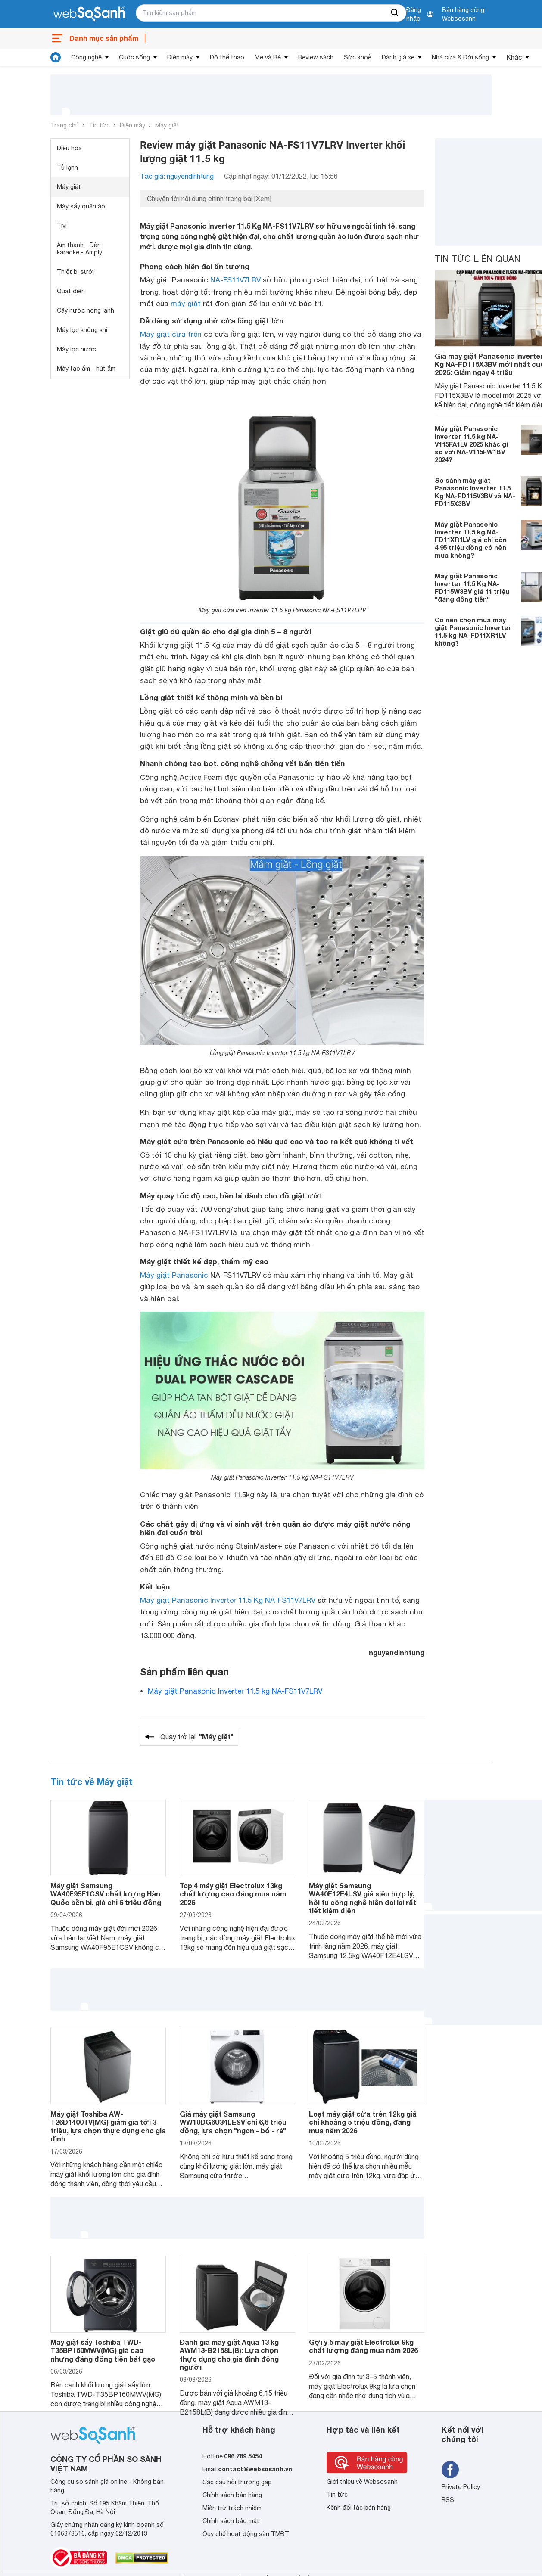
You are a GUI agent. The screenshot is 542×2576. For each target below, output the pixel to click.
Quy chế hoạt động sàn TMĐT (245, 2533)
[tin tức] (55, 57)
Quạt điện (71, 291)
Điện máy (180, 57)
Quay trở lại (197, 1736)
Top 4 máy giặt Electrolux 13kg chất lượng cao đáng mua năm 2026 (233, 1893)
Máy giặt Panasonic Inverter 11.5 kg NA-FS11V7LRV (235, 1691)
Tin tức (99, 125)
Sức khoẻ (357, 57)
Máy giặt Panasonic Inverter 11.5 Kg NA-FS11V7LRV (227, 1600)
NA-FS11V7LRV (235, 280)
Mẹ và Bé (268, 57)
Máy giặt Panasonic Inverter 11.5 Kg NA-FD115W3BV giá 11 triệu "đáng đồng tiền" (472, 587)
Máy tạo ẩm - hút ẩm (86, 368)
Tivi (62, 225)
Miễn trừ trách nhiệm (232, 2508)
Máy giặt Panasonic (174, 1275)
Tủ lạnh (67, 167)
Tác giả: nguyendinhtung (177, 176)
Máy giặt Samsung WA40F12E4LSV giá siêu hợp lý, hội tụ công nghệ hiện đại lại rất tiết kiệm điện (362, 1898)
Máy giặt (167, 125)
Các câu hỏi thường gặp (237, 2482)
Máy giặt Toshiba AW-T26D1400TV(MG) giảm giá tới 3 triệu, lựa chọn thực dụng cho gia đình (108, 2126)
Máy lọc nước (76, 349)
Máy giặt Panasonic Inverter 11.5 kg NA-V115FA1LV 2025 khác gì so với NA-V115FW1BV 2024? (471, 444)
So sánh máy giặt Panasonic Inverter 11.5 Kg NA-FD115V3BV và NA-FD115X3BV (475, 491)
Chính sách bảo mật (230, 2520)
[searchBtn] (395, 13)
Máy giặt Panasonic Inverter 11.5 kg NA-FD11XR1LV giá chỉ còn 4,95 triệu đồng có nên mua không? (471, 539)
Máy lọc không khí (82, 329)
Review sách (315, 57)
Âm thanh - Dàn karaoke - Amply (79, 249)
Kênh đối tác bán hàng (359, 2507)
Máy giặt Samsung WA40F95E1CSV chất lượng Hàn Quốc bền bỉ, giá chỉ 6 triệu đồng (105, 1893)
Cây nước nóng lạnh (85, 310)
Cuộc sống (134, 57)
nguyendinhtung (396, 1652)
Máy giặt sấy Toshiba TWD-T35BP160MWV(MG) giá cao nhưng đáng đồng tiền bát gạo (102, 2350)
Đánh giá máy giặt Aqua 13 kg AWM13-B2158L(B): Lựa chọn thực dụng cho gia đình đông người (229, 2354)
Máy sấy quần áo (81, 206)
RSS (448, 2499)
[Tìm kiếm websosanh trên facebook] (450, 2469)
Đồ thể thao (227, 57)
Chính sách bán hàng (232, 2495)
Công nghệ (86, 57)
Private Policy (461, 2486)
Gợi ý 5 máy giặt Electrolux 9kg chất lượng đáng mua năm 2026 (363, 2346)
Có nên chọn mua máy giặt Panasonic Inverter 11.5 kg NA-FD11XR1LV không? (473, 631)
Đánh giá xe (398, 57)
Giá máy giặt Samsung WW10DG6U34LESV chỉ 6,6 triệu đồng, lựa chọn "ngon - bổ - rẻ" (233, 2122)
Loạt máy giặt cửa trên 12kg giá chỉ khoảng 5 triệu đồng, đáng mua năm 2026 (363, 2122)
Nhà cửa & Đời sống (460, 57)
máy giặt (186, 303)
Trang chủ (64, 125)
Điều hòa (69, 148)
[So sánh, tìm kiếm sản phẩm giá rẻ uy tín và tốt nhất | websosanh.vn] (89, 14)
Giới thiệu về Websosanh (362, 2481)
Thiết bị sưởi (75, 271)
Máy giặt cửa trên (171, 334)
